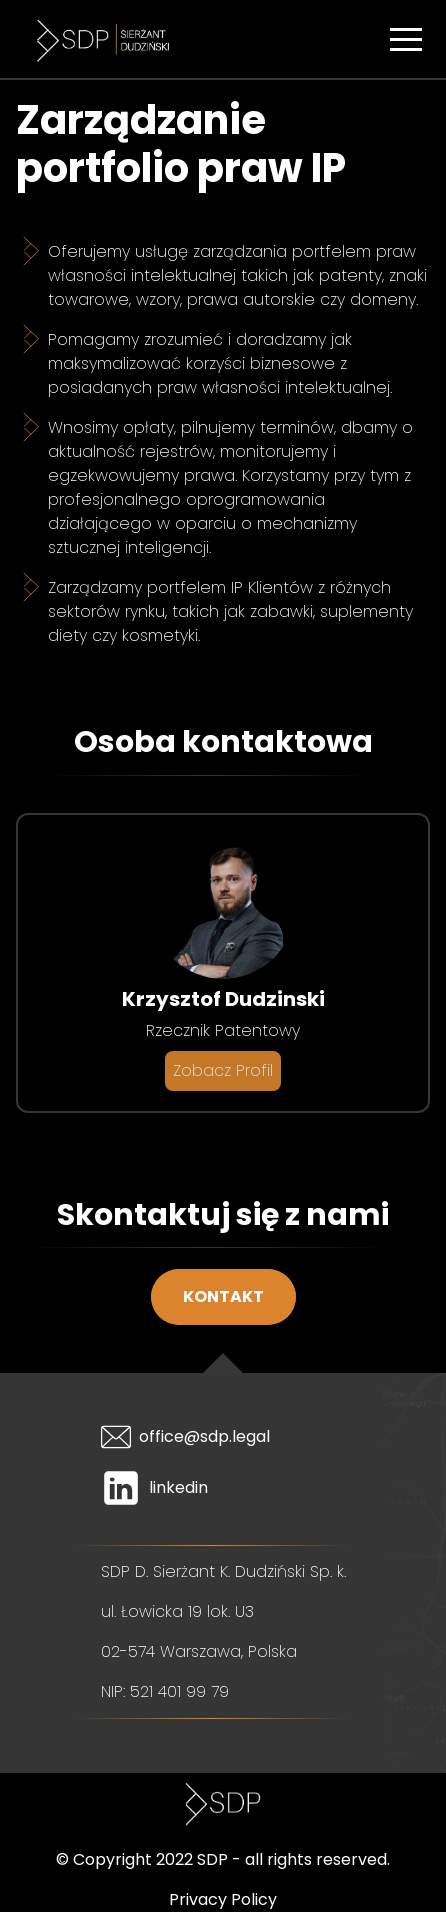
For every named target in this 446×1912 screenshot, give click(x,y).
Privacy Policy (223, 1899)
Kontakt (223, 1296)
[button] (406, 39)
